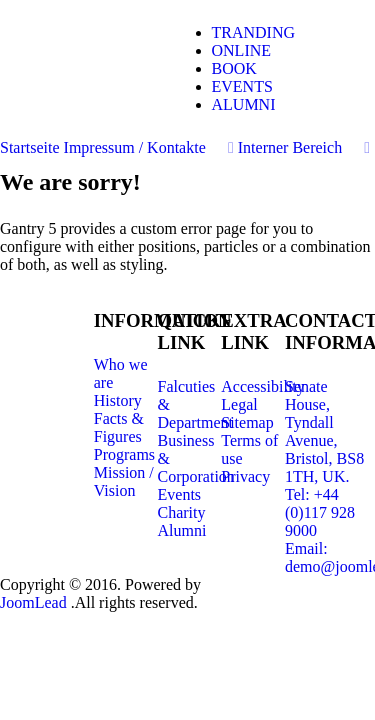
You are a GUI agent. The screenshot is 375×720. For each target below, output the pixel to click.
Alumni (182, 530)
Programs (124, 454)
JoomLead (35, 602)
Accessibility (263, 386)
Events (180, 494)
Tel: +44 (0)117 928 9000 (320, 512)
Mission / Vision (124, 481)
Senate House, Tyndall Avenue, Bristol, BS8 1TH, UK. (324, 431)
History (118, 400)
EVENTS (242, 86)
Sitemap (247, 422)
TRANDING (254, 32)
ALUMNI (244, 104)
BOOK (234, 68)
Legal (239, 404)
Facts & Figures (119, 427)
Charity (182, 512)
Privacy (245, 476)
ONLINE (242, 50)
